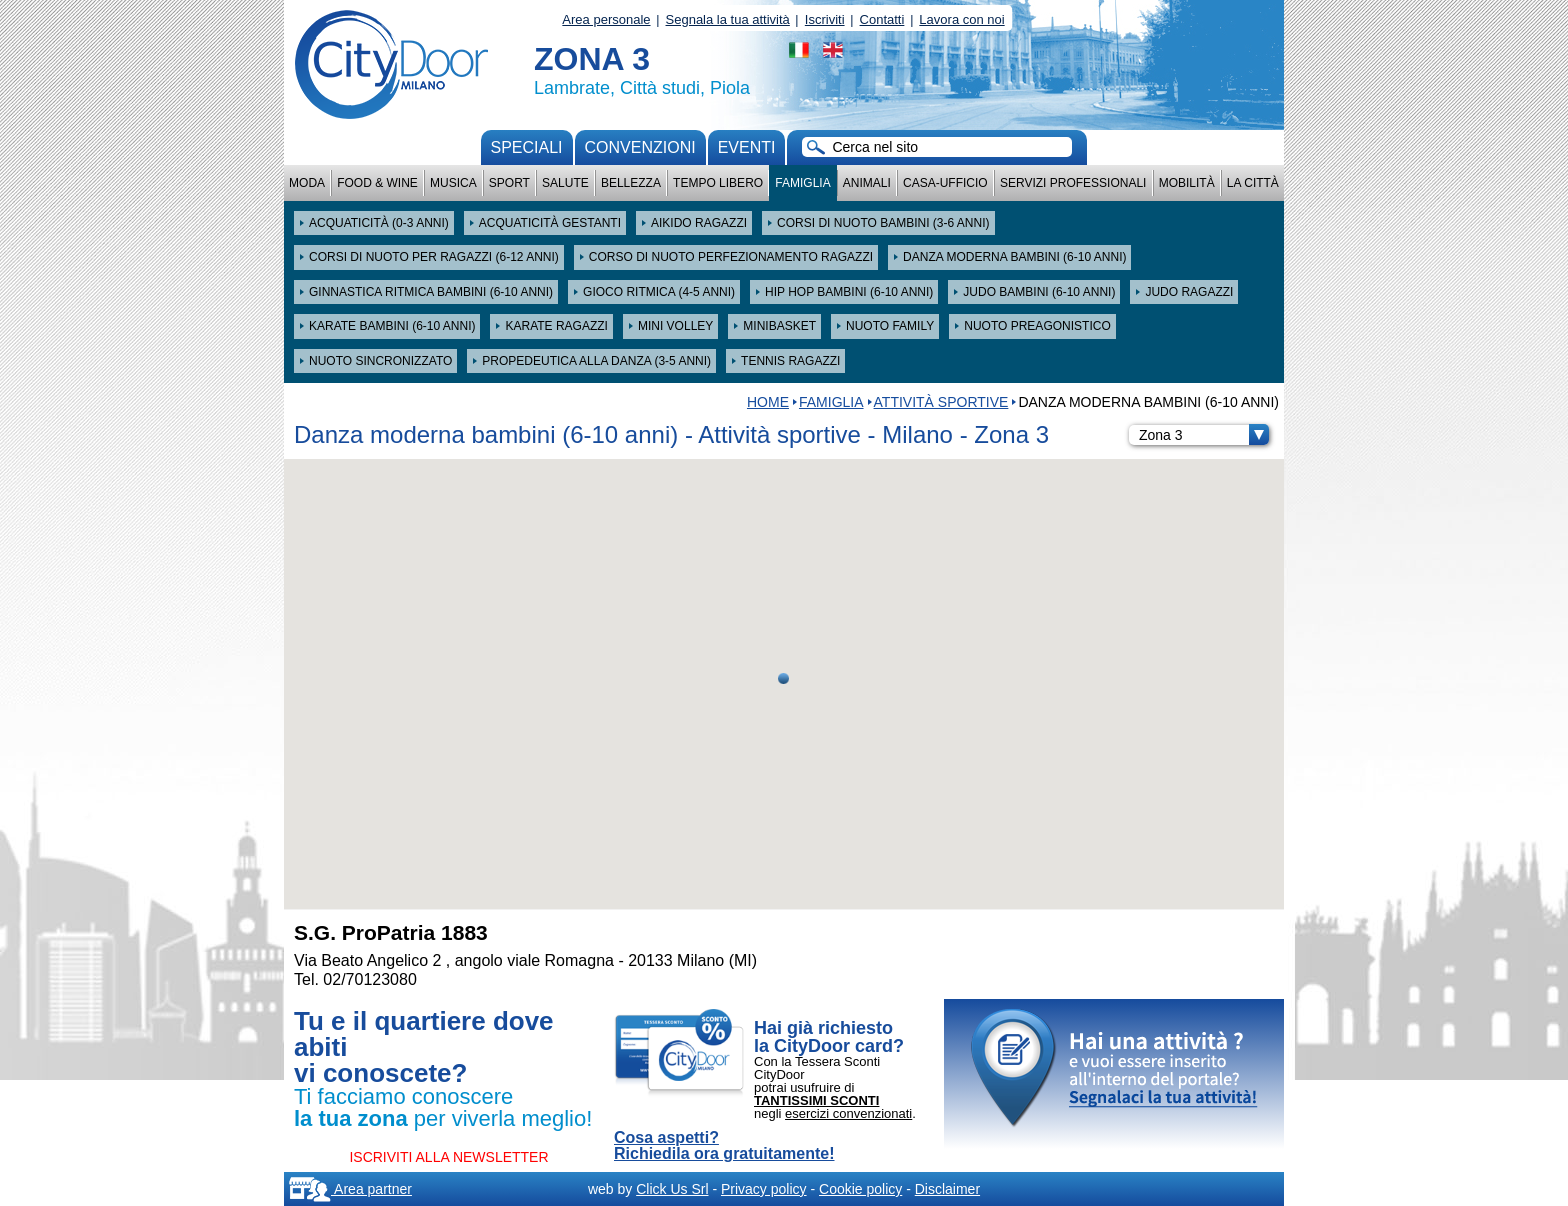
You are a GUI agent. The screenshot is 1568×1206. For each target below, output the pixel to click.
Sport (509, 183)
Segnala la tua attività (728, 19)
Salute (565, 183)
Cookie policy (860, 1189)
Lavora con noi (961, 19)
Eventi (747, 147)
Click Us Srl (672, 1189)
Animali (867, 183)
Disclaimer (947, 1189)
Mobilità (1187, 183)
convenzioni (640, 147)
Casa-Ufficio (945, 183)
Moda (307, 183)
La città (1253, 183)
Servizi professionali (1073, 183)
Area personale (606, 19)
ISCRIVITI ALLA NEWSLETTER (448, 1157)
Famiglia (802, 183)
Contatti (882, 19)
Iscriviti (825, 19)
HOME (768, 402)
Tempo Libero (718, 183)
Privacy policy (764, 1189)
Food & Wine (377, 183)
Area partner (350, 1189)
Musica (453, 183)
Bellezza (631, 183)
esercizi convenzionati (848, 1113)
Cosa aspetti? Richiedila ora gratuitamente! (724, 1146)
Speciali (527, 147)
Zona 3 (1204, 435)
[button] (783, 678)
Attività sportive (941, 402)
